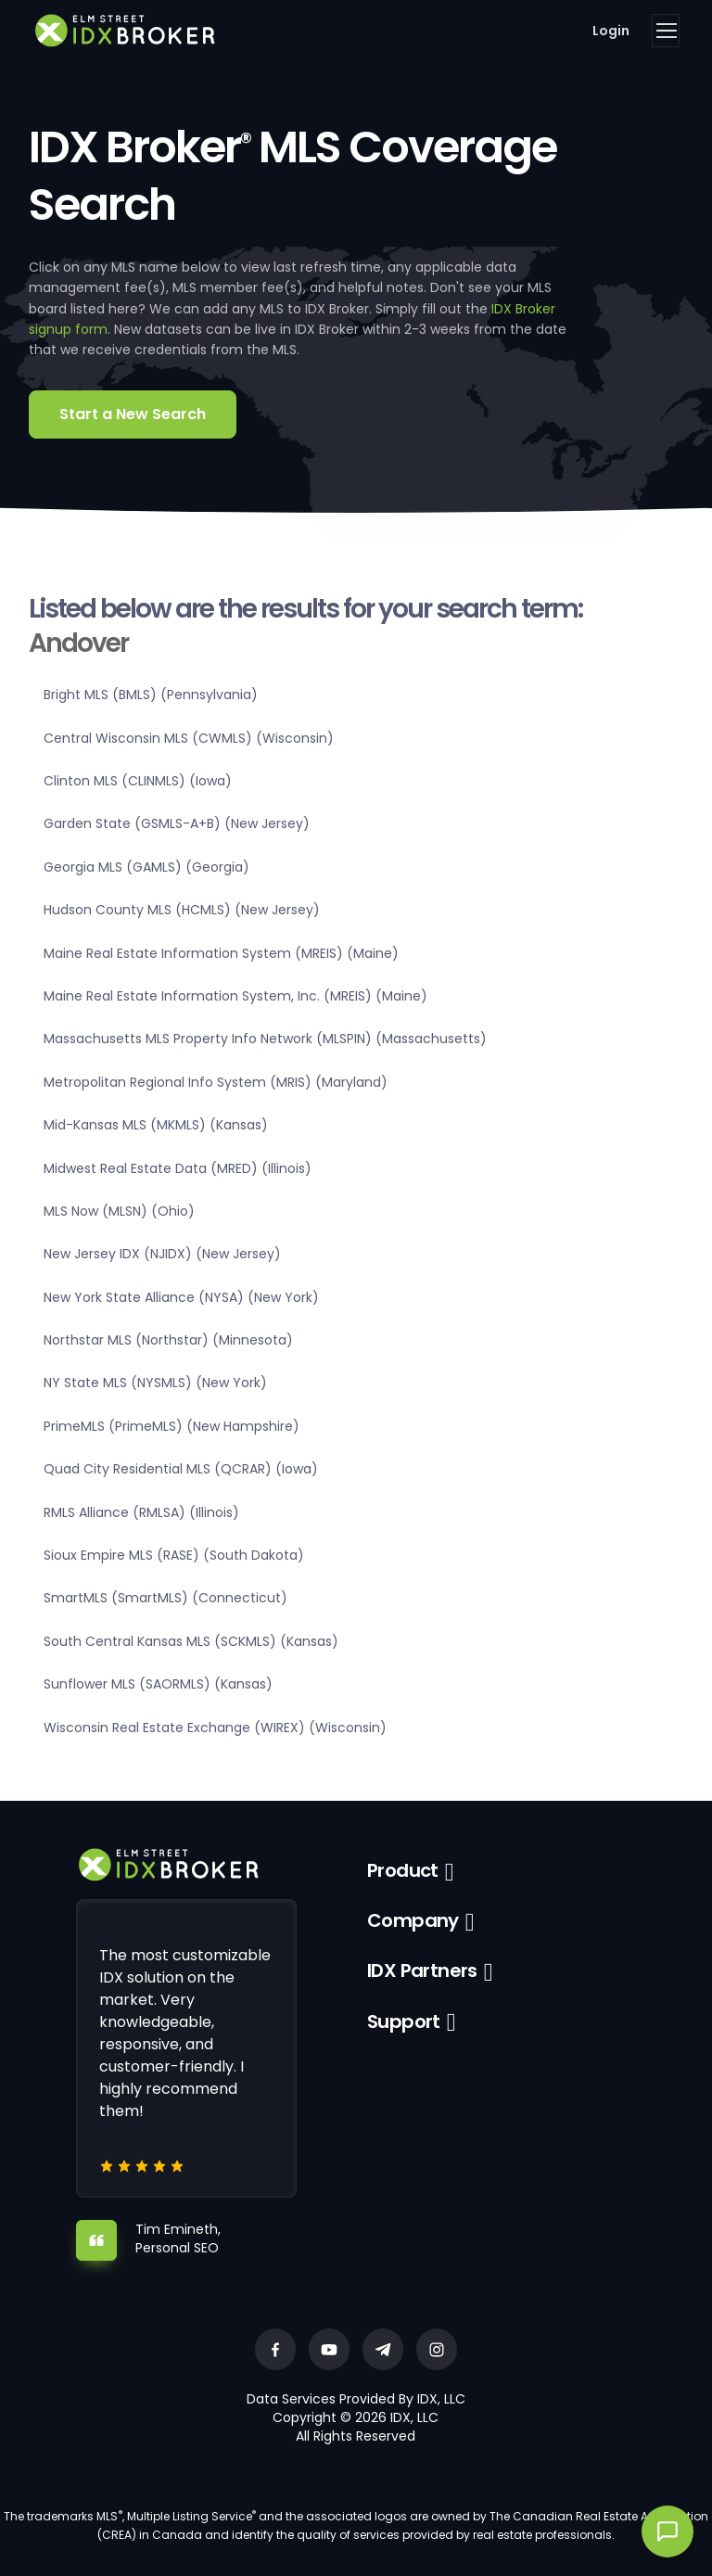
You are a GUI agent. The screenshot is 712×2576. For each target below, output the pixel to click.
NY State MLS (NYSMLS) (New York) (155, 1382)
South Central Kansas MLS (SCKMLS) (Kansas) (191, 1641)
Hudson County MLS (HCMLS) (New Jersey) (182, 909)
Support (403, 2021)
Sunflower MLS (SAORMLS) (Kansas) (158, 1684)
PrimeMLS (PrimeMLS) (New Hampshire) (171, 1426)
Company (413, 1920)
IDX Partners (422, 1970)
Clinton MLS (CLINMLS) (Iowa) (138, 781)
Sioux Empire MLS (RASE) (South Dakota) (174, 1555)
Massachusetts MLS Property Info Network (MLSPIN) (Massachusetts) (265, 1038)
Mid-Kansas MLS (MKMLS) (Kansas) (156, 1125)
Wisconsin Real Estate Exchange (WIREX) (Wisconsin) (215, 1727)
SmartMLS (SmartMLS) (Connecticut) (165, 1597)
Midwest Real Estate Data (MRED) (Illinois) (178, 1168)
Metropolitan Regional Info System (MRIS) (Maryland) (216, 1082)
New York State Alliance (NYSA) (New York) (181, 1297)
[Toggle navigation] (666, 30)
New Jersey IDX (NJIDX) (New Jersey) (162, 1253)
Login (610, 30)
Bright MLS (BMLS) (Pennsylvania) (151, 694)
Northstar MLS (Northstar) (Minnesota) (168, 1340)
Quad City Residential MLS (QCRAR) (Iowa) (181, 1469)
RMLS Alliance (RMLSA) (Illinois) (141, 1512)
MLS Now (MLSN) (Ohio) (119, 1211)
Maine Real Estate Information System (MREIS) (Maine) (221, 953)
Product (403, 1870)
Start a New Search (132, 414)
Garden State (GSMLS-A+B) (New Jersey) (177, 823)
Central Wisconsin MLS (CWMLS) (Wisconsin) (189, 738)
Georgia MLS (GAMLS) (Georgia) (146, 867)
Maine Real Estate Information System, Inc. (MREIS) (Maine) (235, 996)
